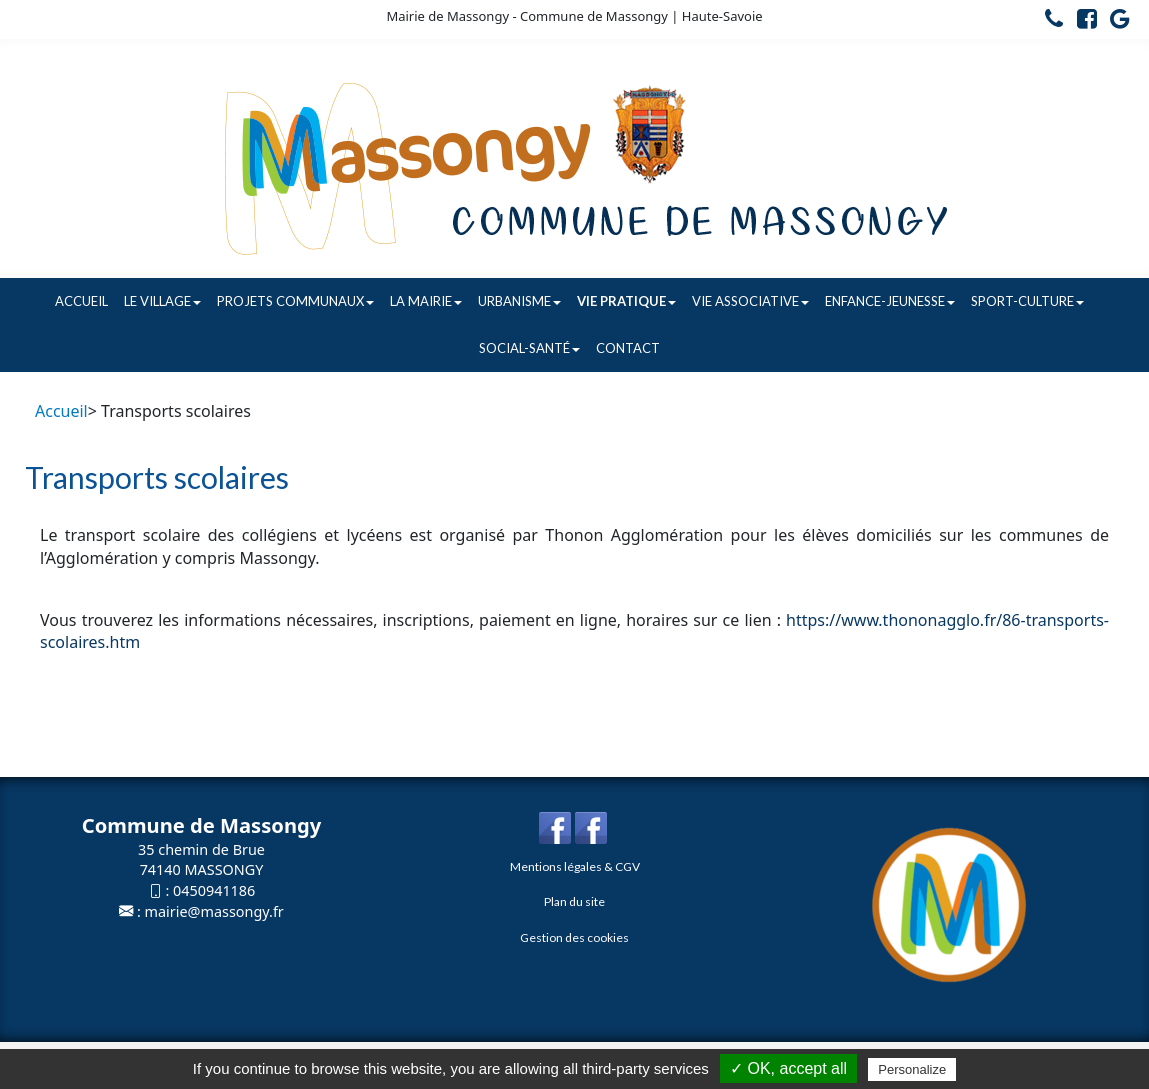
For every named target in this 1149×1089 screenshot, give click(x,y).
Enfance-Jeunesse (890, 301)
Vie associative (750, 301)
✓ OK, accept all (788, 1068)
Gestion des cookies (574, 937)
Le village (162, 301)
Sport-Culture (1027, 301)
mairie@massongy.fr (214, 911)
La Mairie (426, 301)
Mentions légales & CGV (575, 866)
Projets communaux (295, 301)
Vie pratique (626, 301)
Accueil (81, 301)
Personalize (912, 1069)
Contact (628, 348)
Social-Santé (529, 348)
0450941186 (214, 890)
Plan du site (574, 901)
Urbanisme (519, 301)
